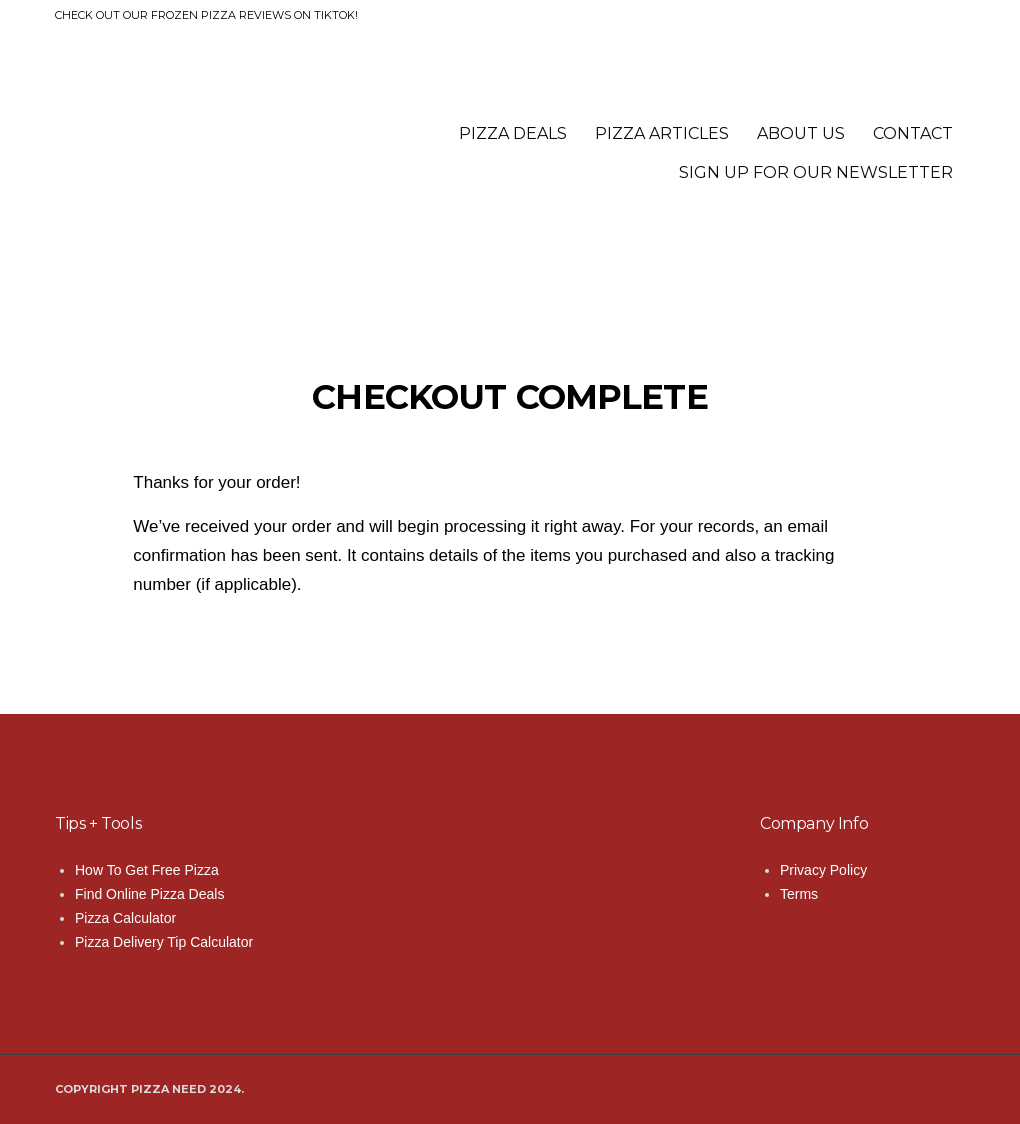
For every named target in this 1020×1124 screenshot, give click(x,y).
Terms (799, 894)
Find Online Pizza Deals (149, 894)
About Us (801, 133)
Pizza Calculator (125, 918)
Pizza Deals (513, 133)
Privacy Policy (823, 870)
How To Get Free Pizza (147, 870)
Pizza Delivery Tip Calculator (164, 942)
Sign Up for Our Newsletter (816, 172)
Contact (913, 133)
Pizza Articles (662, 133)
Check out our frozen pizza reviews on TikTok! (206, 15)
